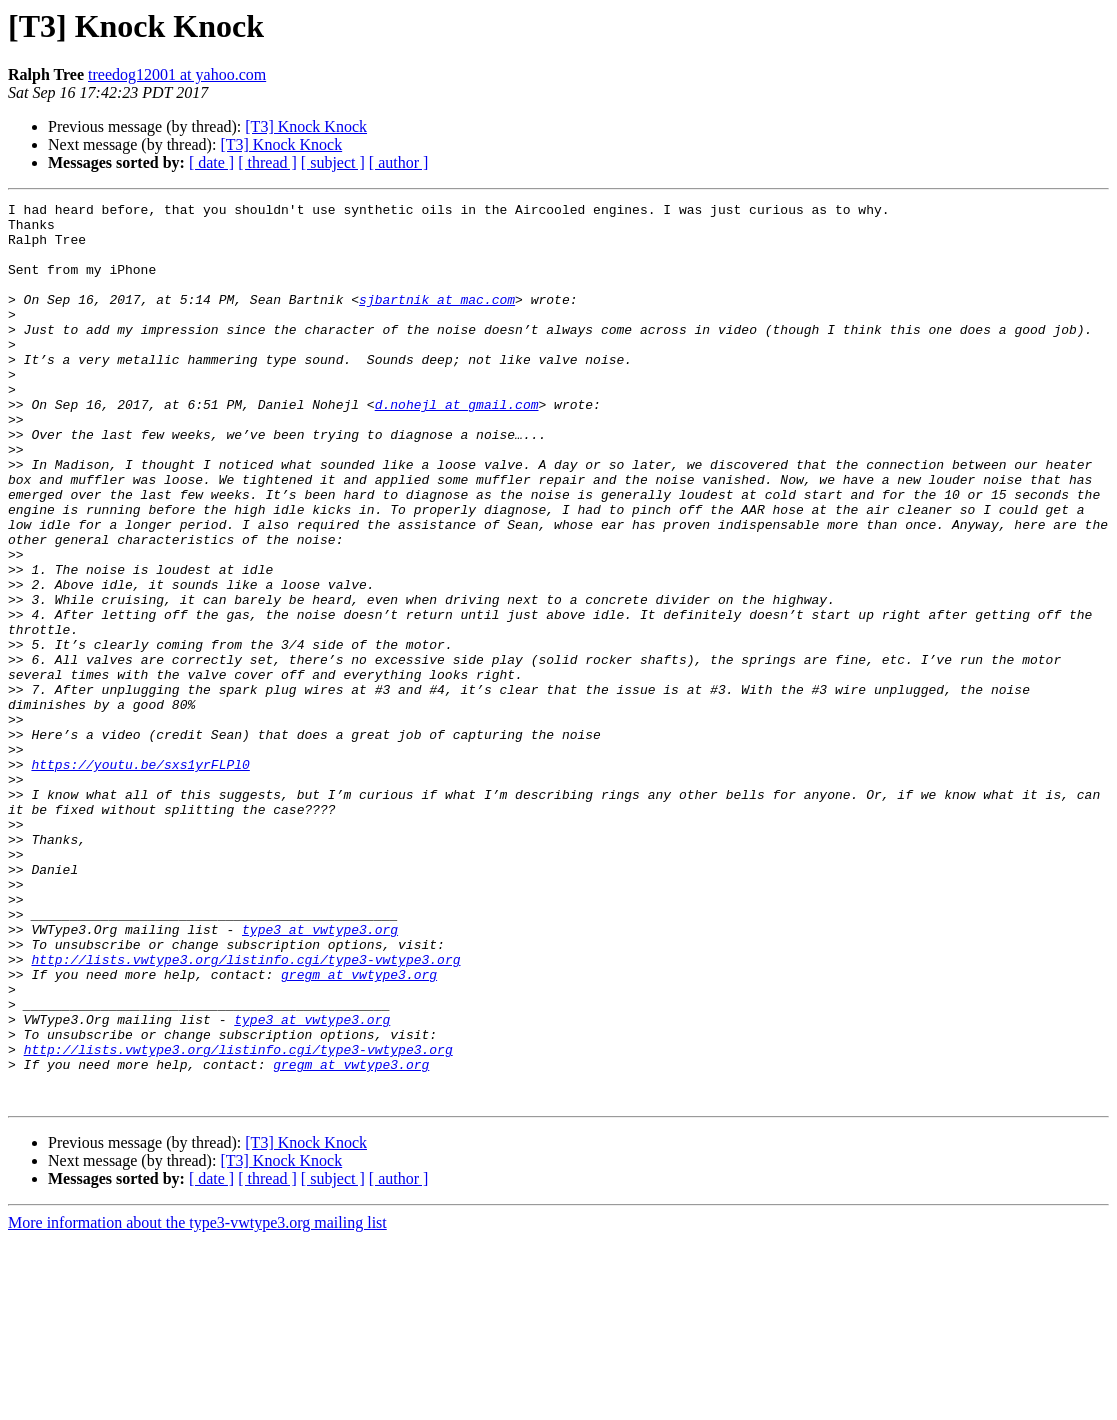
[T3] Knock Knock (306, 126)
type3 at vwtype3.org (320, 1076)
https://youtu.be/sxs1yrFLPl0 (140, 878)
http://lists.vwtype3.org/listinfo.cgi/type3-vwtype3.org (245, 1112)
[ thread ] (267, 162)
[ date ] (211, 162)
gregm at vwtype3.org (359, 1130)
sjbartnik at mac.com (437, 320)
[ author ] (399, 162)
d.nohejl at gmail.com (457, 446)
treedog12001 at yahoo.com (177, 74)
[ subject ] (333, 162)
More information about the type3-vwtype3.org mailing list (197, 1402)
